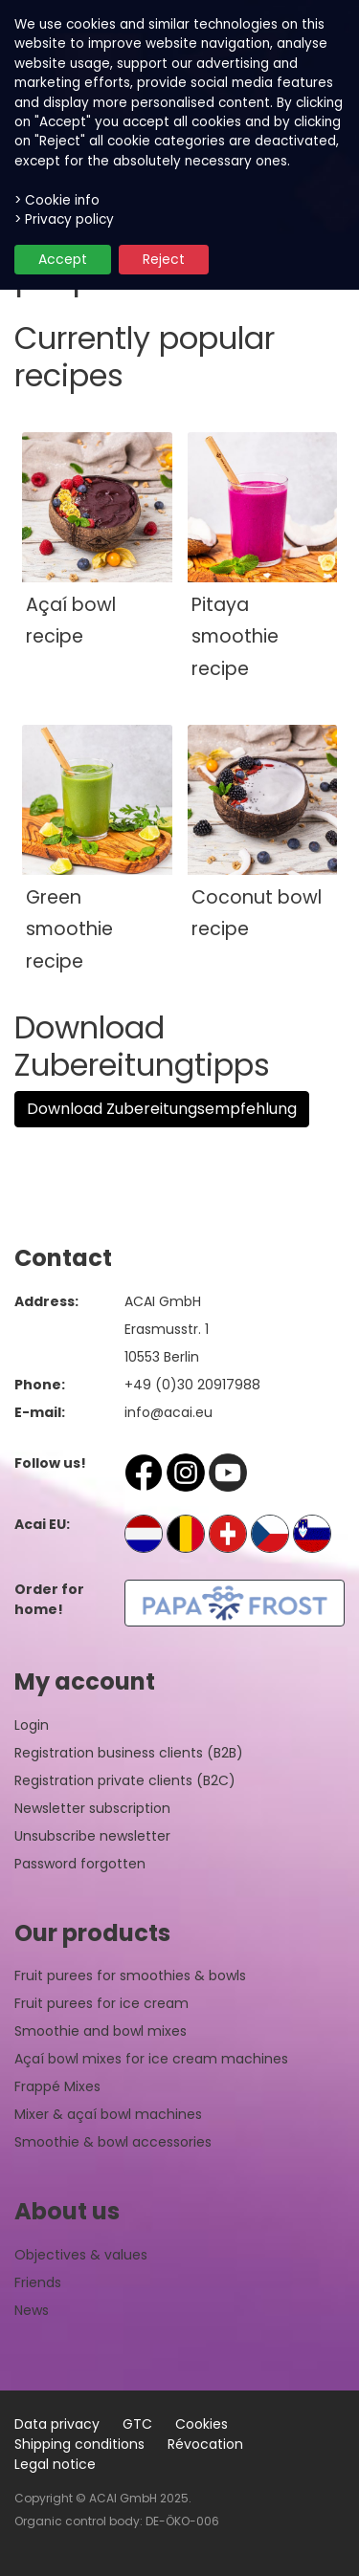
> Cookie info (57, 200)
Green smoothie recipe (69, 929)
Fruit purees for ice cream (101, 2003)
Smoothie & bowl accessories (113, 2141)
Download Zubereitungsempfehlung (162, 1109)
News (31, 2310)
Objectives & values (80, 2254)
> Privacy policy (64, 219)
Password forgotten (80, 1863)
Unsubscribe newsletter (92, 1835)
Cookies (201, 2424)
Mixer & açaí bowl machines (108, 2114)
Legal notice (55, 2464)
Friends (37, 2282)
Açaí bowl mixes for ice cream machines (151, 2058)
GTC (137, 2424)
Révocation (205, 2444)
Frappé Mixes (57, 2086)
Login (31, 1725)
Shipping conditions (79, 2444)
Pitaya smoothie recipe (235, 637)
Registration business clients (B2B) (128, 1752)
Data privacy (57, 2424)
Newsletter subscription (92, 1808)
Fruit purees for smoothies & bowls (130, 1975)
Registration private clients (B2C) (125, 1780)
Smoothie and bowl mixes (100, 2031)
